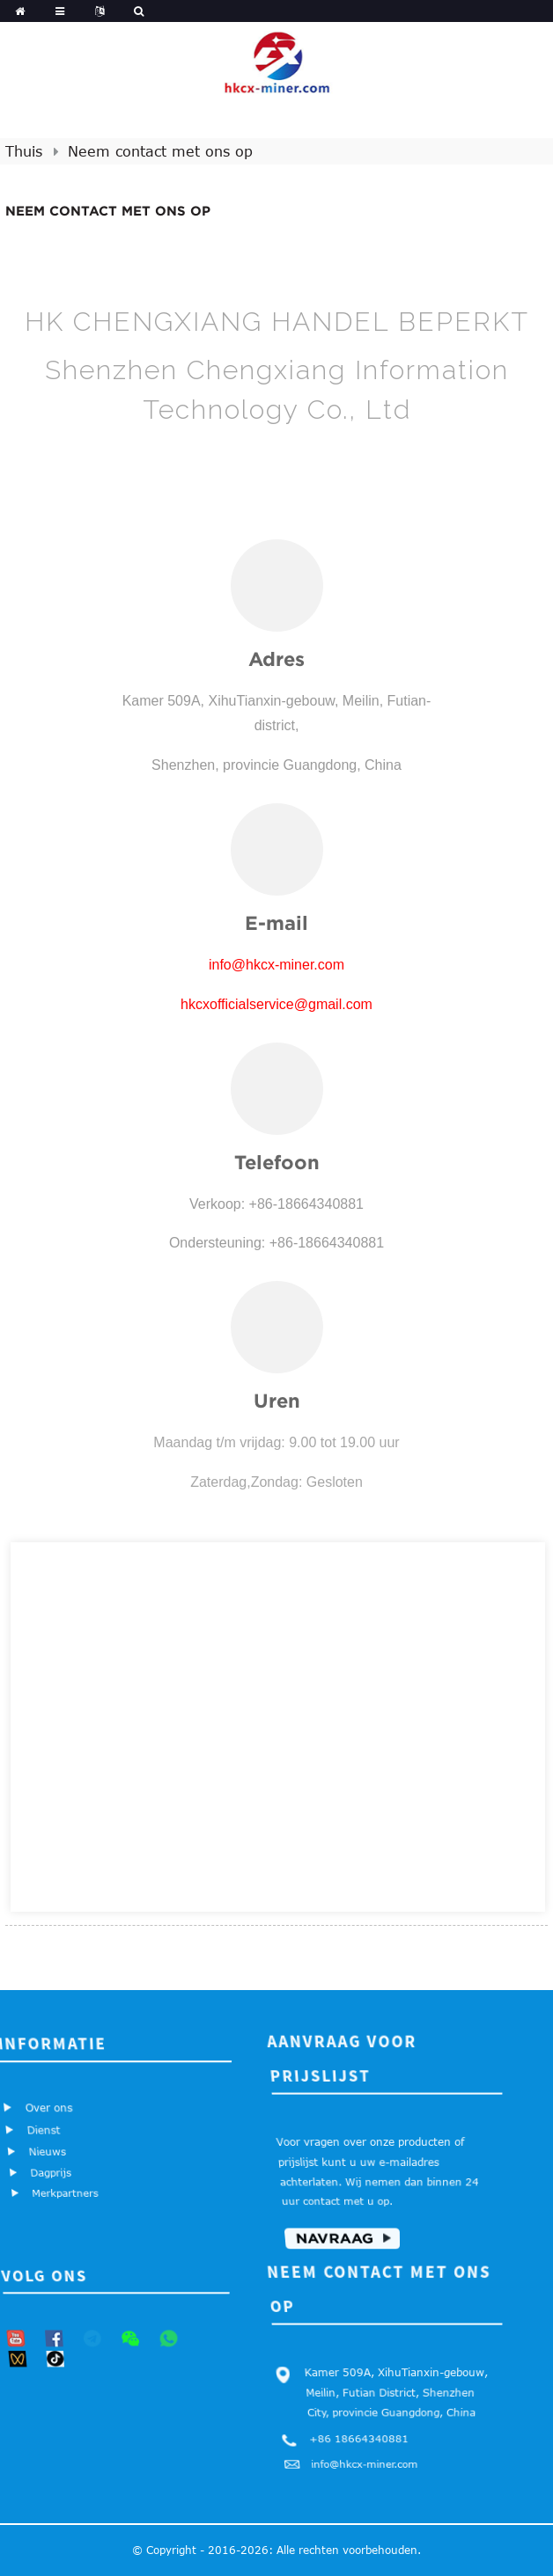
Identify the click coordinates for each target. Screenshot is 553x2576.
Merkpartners (64, 2193)
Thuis (23, 151)
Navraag (333, 2240)
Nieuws (47, 2151)
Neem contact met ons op (160, 151)
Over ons (49, 2107)
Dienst (43, 2130)
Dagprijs (50, 2173)
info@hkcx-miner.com (364, 2465)
